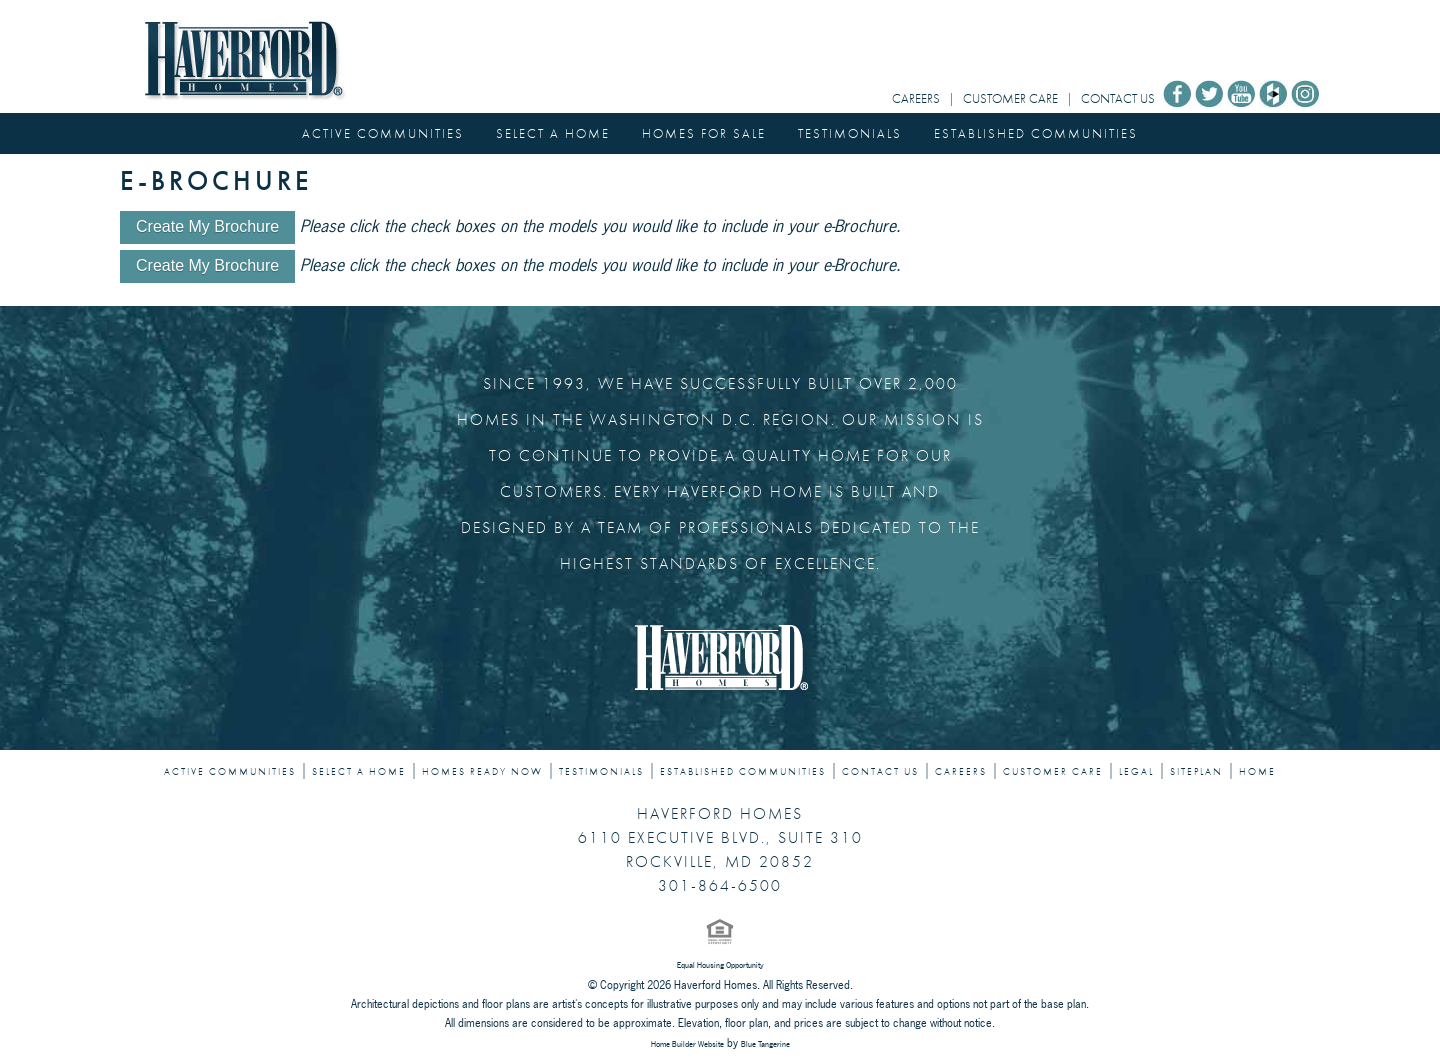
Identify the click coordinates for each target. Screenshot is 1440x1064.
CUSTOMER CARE (1010, 98)
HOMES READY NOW (482, 772)
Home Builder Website (687, 1044)
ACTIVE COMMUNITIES (383, 133)
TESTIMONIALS (850, 133)
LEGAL (1136, 772)
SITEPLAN (1196, 772)
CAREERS (916, 98)
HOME (1257, 772)
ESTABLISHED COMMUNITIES (1036, 133)
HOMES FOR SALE (704, 133)
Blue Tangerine (765, 1044)
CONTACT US (1118, 98)
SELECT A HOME (553, 133)
